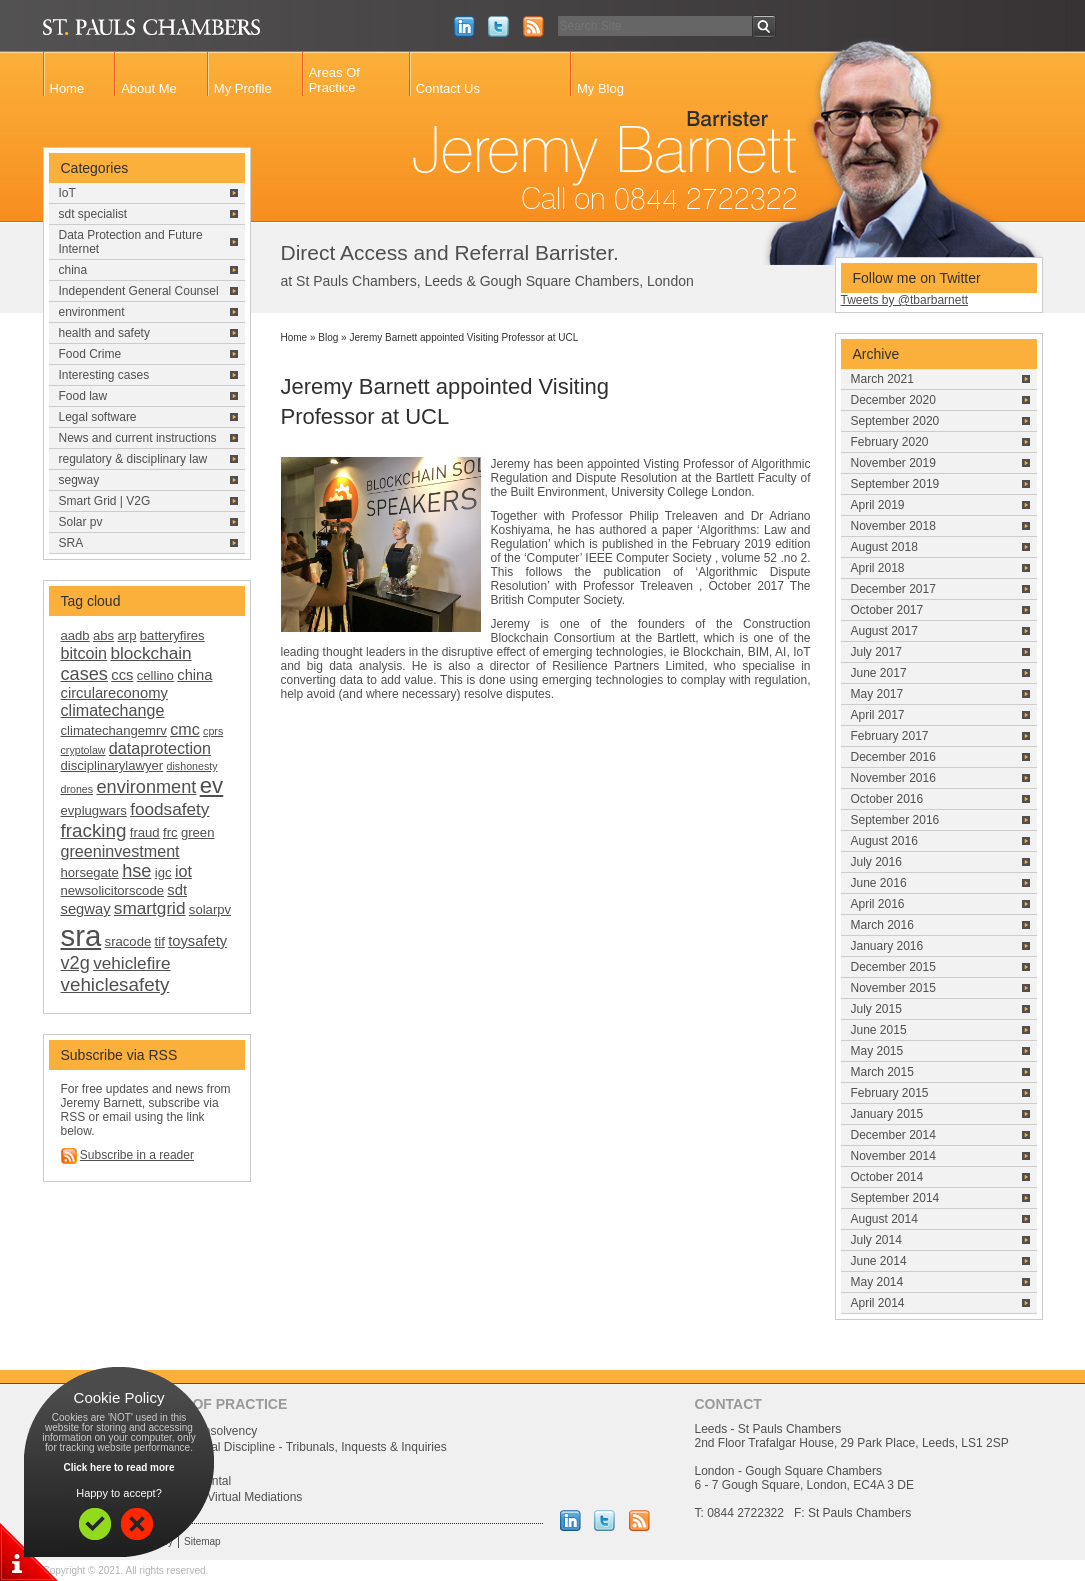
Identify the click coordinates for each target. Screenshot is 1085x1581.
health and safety (104, 333)
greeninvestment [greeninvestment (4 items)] (120, 851)
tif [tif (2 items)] (160, 941)
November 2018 (893, 526)
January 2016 (887, 946)
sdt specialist (93, 214)
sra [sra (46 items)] (81, 935)
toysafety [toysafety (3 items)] (197, 941)
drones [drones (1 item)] (77, 789)
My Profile (243, 88)
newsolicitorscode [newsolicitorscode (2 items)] (112, 890)
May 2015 (877, 1051)
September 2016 (895, 820)
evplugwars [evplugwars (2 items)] (94, 810)
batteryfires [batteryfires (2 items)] (172, 635)
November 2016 (893, 778)
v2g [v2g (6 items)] (75, 963)
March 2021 (882, 379)
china (73, 270)
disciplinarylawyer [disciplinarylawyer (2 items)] (112, 765)
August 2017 (884, 631)
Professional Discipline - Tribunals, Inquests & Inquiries (301, 1447)
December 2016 (893, 757)
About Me (149, 88)
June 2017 (879, 673)
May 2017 (877, 694)
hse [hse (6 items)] (136, 871)
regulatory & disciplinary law (133, 459)
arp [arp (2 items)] (127, 635)
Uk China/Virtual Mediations (229, 1497)
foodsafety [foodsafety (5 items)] (169, 809)
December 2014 (893, 1135)
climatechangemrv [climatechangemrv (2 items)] (114, 730)
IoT (67, 193)
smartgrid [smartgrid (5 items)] (150, 908)
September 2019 (895, 484)
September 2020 (895, 421)
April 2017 (878, 715)
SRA (71, 543)
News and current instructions (138, 438)
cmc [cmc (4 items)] (185, 729)
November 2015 (893, 988)
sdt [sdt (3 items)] (177, 890)
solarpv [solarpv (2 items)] (210, 909)
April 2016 (878, 904)
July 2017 (876, 652)
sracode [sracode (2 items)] (128, 941)
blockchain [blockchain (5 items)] (150, 653)
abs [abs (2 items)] (103, 635)
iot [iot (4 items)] (183, 871)
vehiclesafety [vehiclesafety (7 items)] (115, 984)
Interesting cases (104, 375)
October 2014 (887, 1177)
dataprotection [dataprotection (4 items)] (160, 748)
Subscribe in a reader (137, 1155)
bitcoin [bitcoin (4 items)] (84, 653)
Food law (83, 396)
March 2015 (882, 1072)
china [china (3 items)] (194, 675)
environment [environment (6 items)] (146, 787)
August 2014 (884, 1219)
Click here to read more (118, 1467)
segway (79, 480)
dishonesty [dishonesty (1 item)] (192, 766)
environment (92, 312)
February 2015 (890, 1093)
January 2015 (887, 1114)
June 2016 (879, 883)
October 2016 (887, 799)
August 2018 (884, 547)
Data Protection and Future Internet (131, 242)
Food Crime (90, 354)
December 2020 (893, 400)
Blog (328, 337)
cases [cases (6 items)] (84, 674)
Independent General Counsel (139, 291)
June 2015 (879, 1030)
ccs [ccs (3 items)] (122, 675)
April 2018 (878, 568)
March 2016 (882, 925)
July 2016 (876, 862)
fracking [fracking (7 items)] (94, 830)
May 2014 (877, 1282)
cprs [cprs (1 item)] (213, 731)
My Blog (600, 88)
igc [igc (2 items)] (163, 872)
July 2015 (876, 1009)
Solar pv (81, 522)
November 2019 (893, 463)
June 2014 (879, 1261)
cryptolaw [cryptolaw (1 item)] (83, 750)
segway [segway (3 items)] (86, 909)
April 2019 (878, 505)
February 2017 (890, 736)
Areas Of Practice (334, 80)
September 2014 (895, 1198)
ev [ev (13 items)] (211, 785)
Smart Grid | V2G (105, 501)
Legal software (98, 417)
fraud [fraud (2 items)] (145, 832)
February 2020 (890, 442)
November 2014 (893, 1156)
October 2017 (887, 610)
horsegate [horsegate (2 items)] (90, 872)
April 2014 (878, 1303)
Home (67, 88)
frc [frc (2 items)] (170, 832)
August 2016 (884, 841)
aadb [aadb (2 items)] (75, 635)
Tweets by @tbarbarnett (905, 300)
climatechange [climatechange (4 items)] (113, 710)
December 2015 (893, 967)
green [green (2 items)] (198, 832)
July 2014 (876, 1240)
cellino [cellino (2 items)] (155, 675)
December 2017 (893, 589)
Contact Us (448, 88)
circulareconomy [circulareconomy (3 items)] (114, 693)
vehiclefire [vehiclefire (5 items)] (131, 963)
